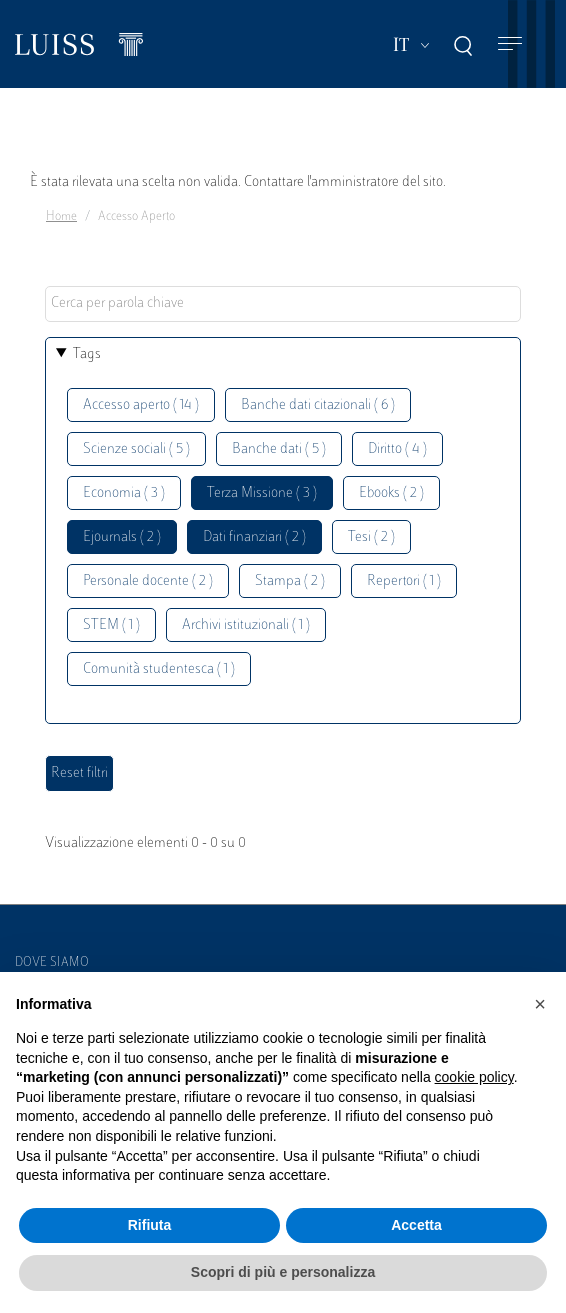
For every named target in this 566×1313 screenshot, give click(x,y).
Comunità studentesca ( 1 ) (159, 669)
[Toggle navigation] (510, 44)
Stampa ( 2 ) (290, 581)
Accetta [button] (416, 1225)
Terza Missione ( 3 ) (262, 493)
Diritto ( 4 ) (397, 449)
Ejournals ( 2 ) (122, 537)
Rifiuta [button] (150, 1225)
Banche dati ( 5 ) (279, 449)
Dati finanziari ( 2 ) (254, 537)
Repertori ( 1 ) (404, 581)
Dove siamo (52, 963)
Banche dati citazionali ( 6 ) (318, 405)
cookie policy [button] (474, 1077)
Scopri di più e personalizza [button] (283, 1272)
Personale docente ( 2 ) (148, 581)
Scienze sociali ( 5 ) (136, 449)
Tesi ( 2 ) (371, 537)
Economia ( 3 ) (124, 493)
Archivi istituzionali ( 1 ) (246, 625)
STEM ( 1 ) (111, 625)
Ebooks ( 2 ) (391, 493)
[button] (540, 1004)
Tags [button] (87, 354)
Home (61, 217)
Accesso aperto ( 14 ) (141, 405)
